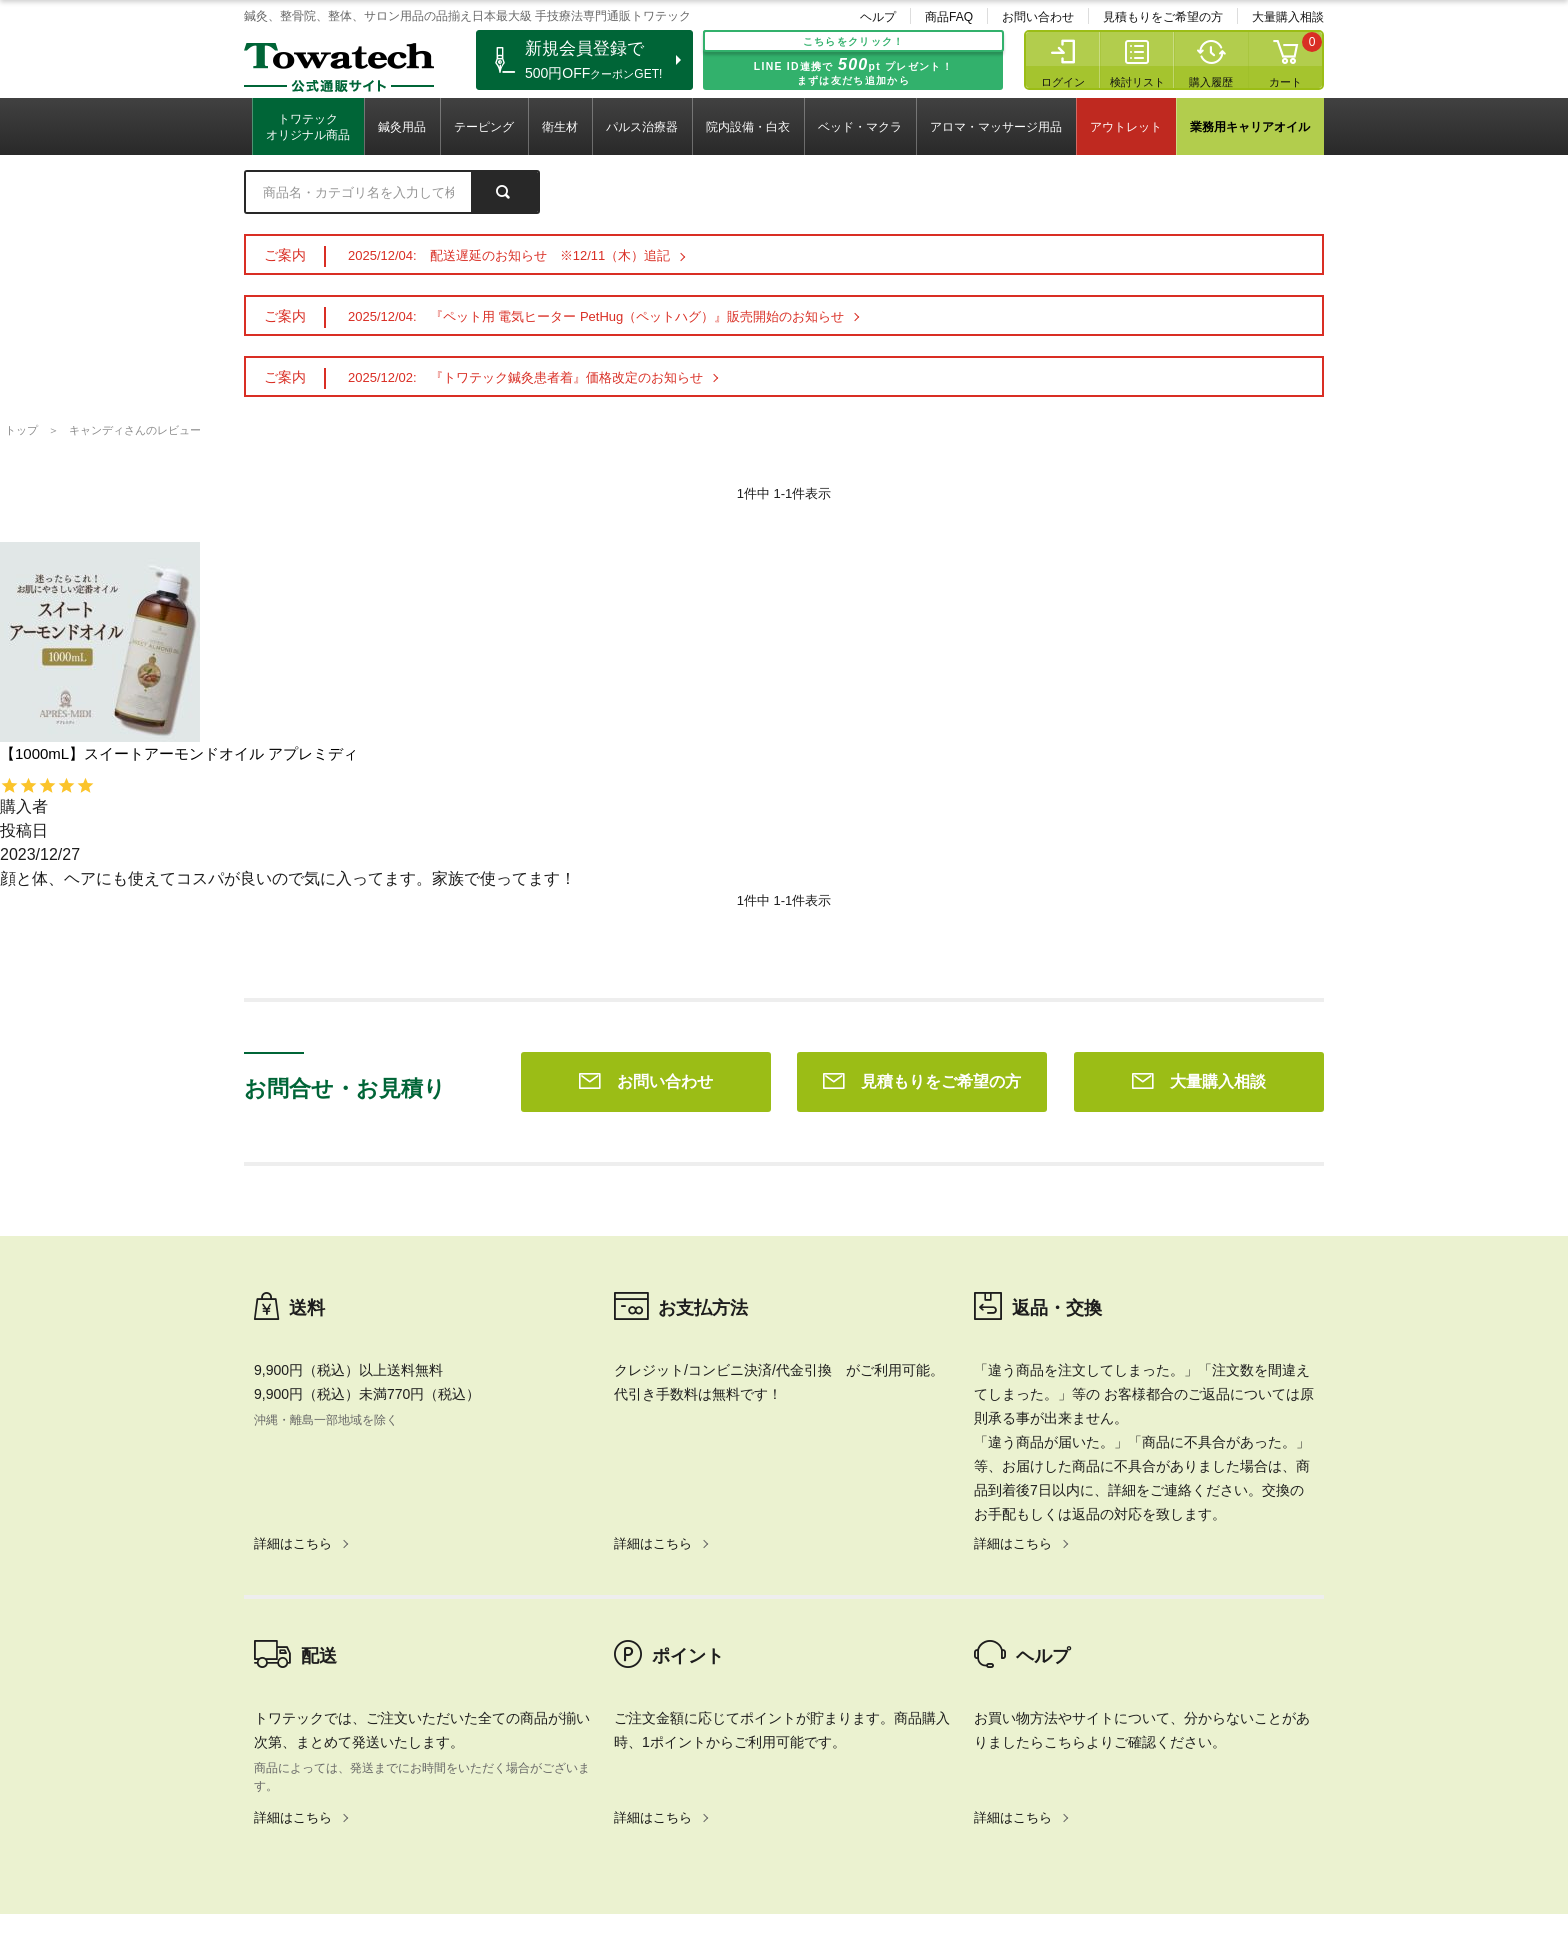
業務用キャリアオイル (1250, 127)
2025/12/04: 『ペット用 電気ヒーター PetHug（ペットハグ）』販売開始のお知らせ (596, 316)
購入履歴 (1211, 82)
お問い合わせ (1038, 17)
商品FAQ (949, 17)
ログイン (1063, 82)
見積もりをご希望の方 (1163, 17)
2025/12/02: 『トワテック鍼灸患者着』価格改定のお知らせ (525, 377)
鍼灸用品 (402, 127)
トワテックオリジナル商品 (308, 127)
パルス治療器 (642, 127)
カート (1285, 82)
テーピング (484, 127)
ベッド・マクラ (860, 127)
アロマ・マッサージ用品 (996, 127)
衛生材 (560, 127)
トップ (21, 430)
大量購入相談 (1288, 17)
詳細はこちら (293, 1255)
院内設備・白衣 (748, 127)
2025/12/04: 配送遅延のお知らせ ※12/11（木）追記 (509, 255)
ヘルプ (878, 17)
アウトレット (1126, 127)
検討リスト (1137, 82)
